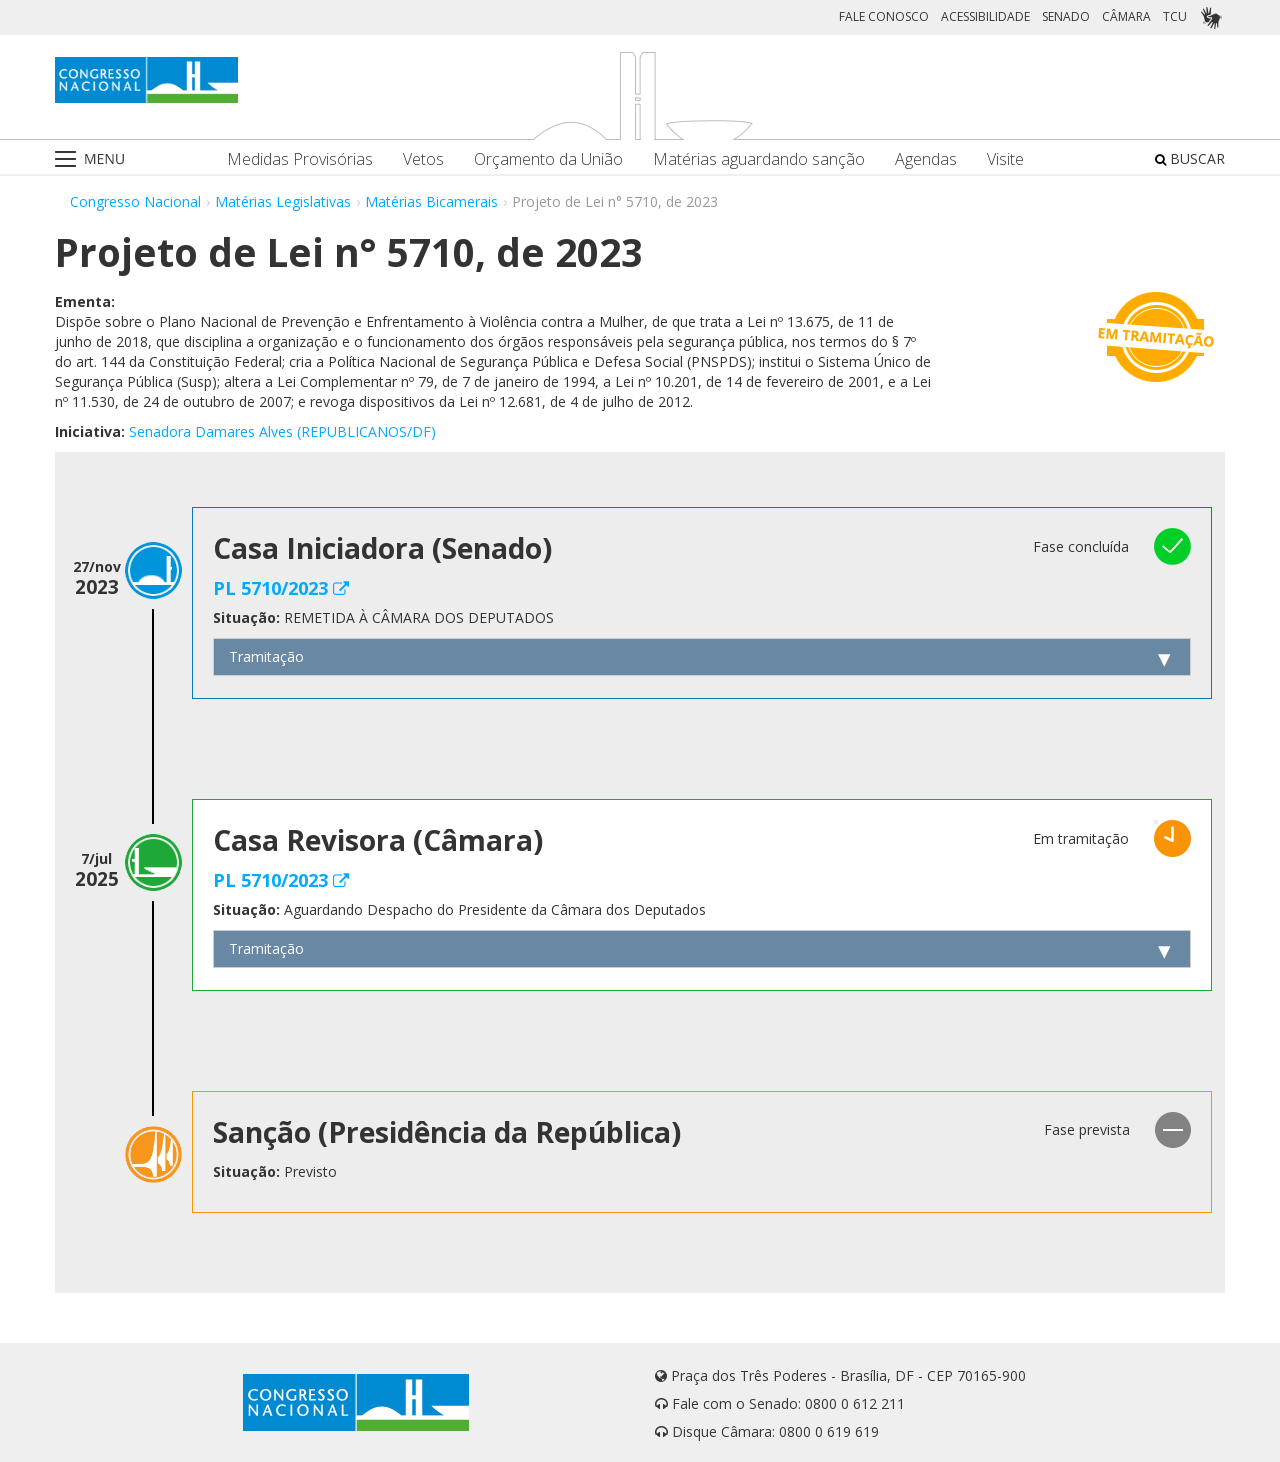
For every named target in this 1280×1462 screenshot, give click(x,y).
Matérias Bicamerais (431, 201)
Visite (1005, 159)
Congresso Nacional (135, 201)
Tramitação (266, 656)
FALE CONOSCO (884, 16)
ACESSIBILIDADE (985, 16)
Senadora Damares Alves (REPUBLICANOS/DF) (282, 431)
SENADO (1066, 16)
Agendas (926, 159)
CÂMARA (1126, 16)
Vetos (423, 159)
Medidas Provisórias (300, 159)
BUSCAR (1190, 158)
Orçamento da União (548, 159)
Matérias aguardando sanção (759, 159)
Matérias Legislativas (283, 201)
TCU (1175, 16)
